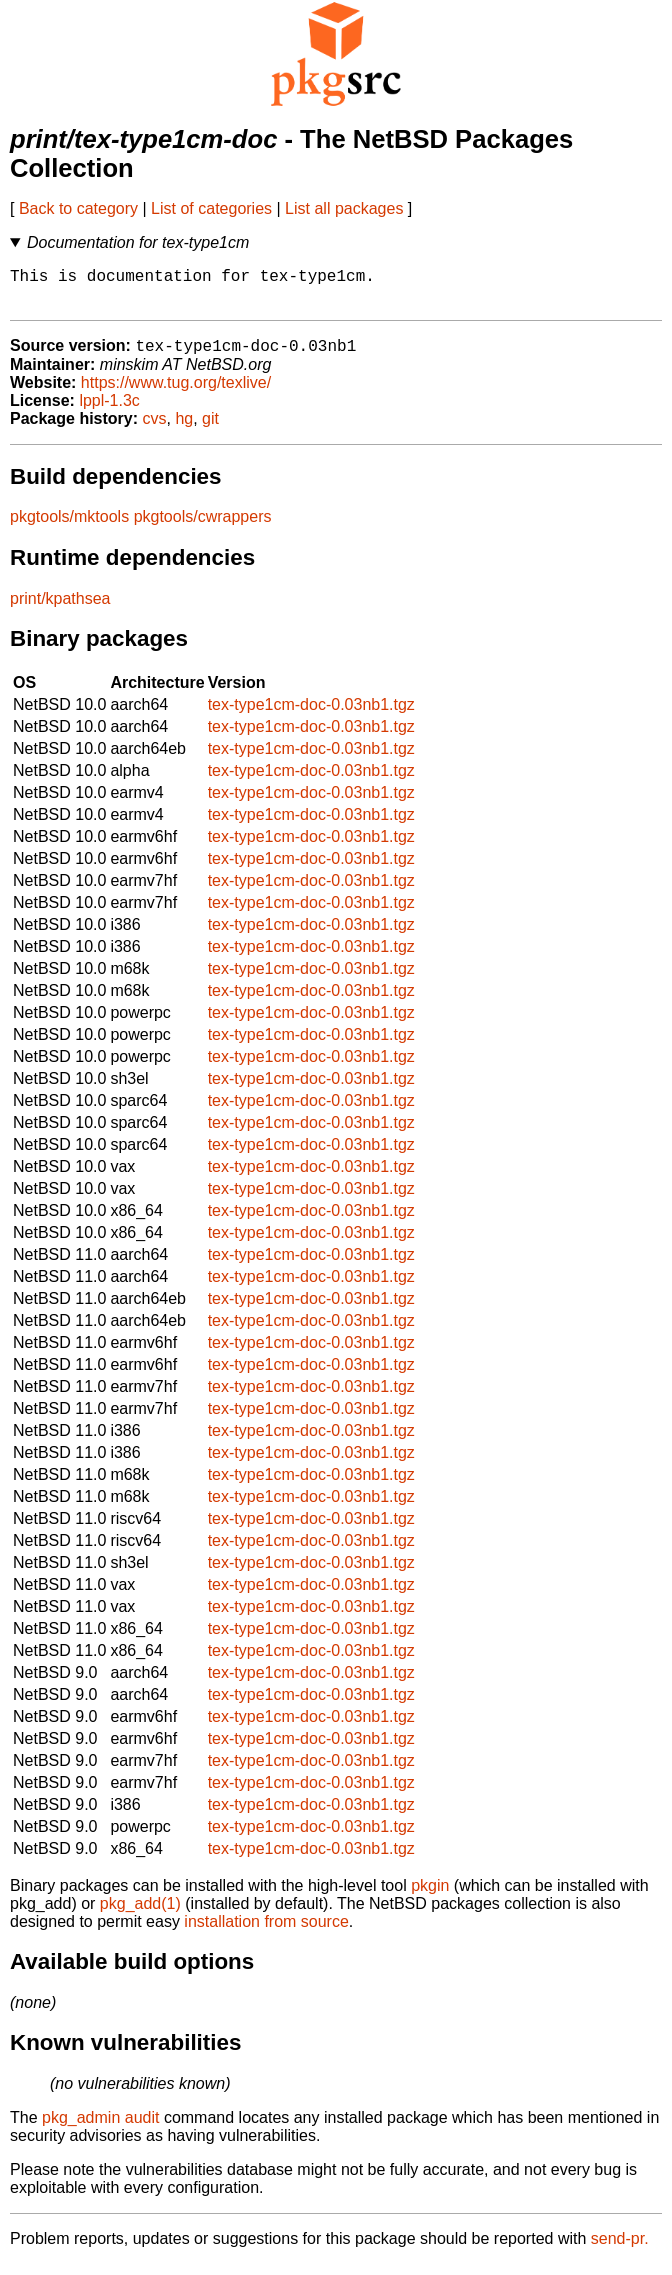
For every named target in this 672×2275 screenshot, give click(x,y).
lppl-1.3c (109, 411)
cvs (155, 429)
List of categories (211, 208)
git (210, 429)
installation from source (266, 1932)
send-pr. (620, 2249)
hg (184, 429)
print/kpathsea (60, 609)
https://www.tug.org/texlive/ (176, 393)
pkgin (430, 1896)
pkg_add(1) (140, 1914)
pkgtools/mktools (69, 527)
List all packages (344, 208)
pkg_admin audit (100, 2128)
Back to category (78, 208)
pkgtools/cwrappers (203, 527)
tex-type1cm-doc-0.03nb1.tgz (311, 715)
